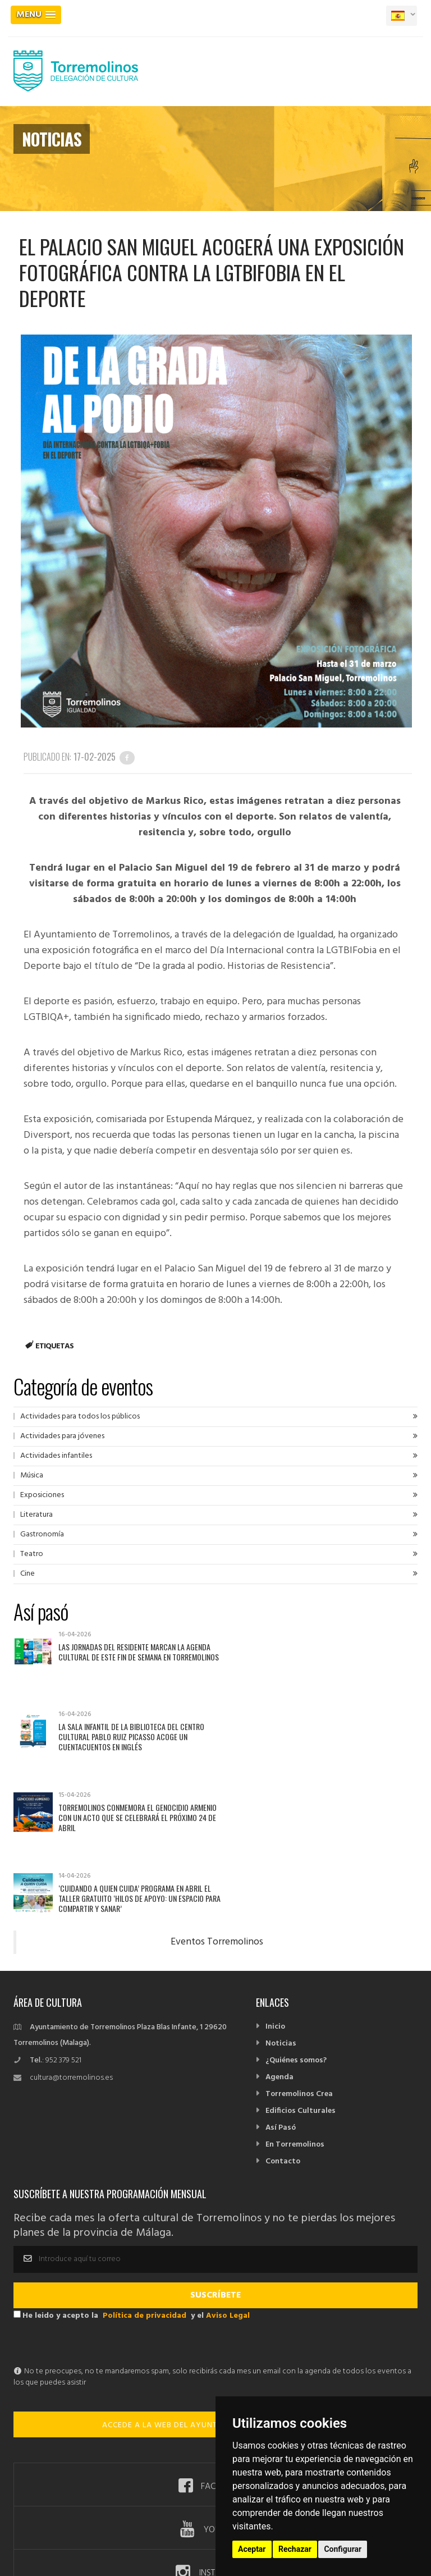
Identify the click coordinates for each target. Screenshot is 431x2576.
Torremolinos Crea (299, 1974)
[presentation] (98, 2224)
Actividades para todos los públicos (80, 1416)
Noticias (280, 1923)
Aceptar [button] (252, 2549)
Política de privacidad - (204, 2506)
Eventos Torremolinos (217, 1822)
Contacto (282, 2041)
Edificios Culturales (300, 1990)
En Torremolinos (294, 2024)
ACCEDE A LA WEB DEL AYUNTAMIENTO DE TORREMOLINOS (215, 2305)
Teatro (31, 1554)
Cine (27, 1573)
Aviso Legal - (143, 2506)
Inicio (275, 1906)
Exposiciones (42, 1495)
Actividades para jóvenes (62, 1436)
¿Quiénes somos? (296, 1940)
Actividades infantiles (56, 1455)
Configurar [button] (342, 2549)
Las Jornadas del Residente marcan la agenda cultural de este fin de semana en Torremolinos (134, 1657)
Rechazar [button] (294, 2549)
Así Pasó (280, 2007)
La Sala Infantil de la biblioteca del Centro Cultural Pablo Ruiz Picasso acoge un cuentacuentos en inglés (333, 1657)
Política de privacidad (144, 2195)
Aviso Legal (228, 2195)
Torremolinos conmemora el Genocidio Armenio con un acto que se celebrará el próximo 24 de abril (127, 1738)
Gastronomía (42, 1534)
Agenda (279, 1957)
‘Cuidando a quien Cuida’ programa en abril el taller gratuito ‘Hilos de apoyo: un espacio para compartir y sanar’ (336, 1738)
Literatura (36, 1514)
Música (31, 1475)
